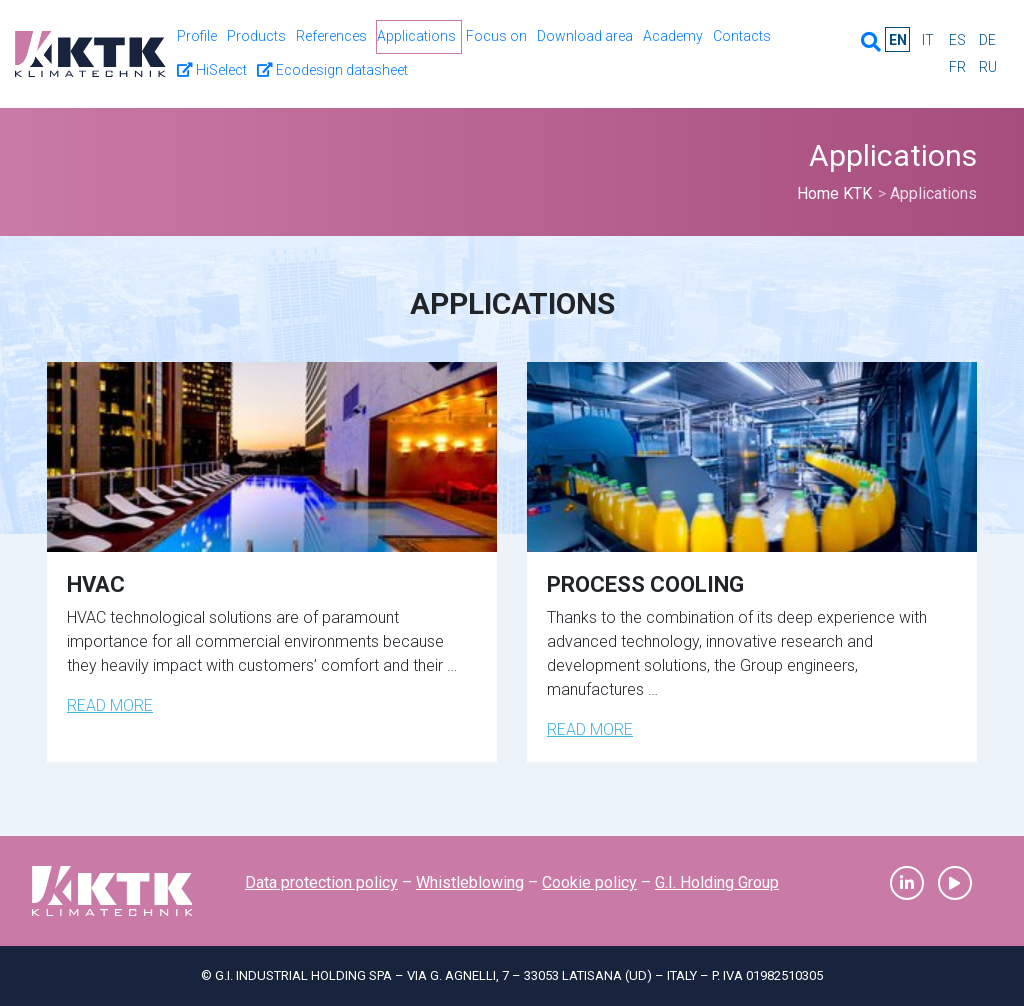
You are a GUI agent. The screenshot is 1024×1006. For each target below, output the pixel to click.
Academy (673, 36)
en (898, 40)
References (331, 36)
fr (957, 67)
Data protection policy (321, 882)
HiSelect (212, 70)
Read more (110, 705)
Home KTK (834, 193)
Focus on (496, 36)
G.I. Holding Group (717, 882)
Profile (197, 36)
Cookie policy (589, 882)
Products (256, 36)
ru (988, 67)
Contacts (742, 36)
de (987, 40)
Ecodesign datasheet (332, 70)
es (957, 40)
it (928, 40)
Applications (416, 36)
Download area (585, 36)
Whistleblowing (470, 882)
